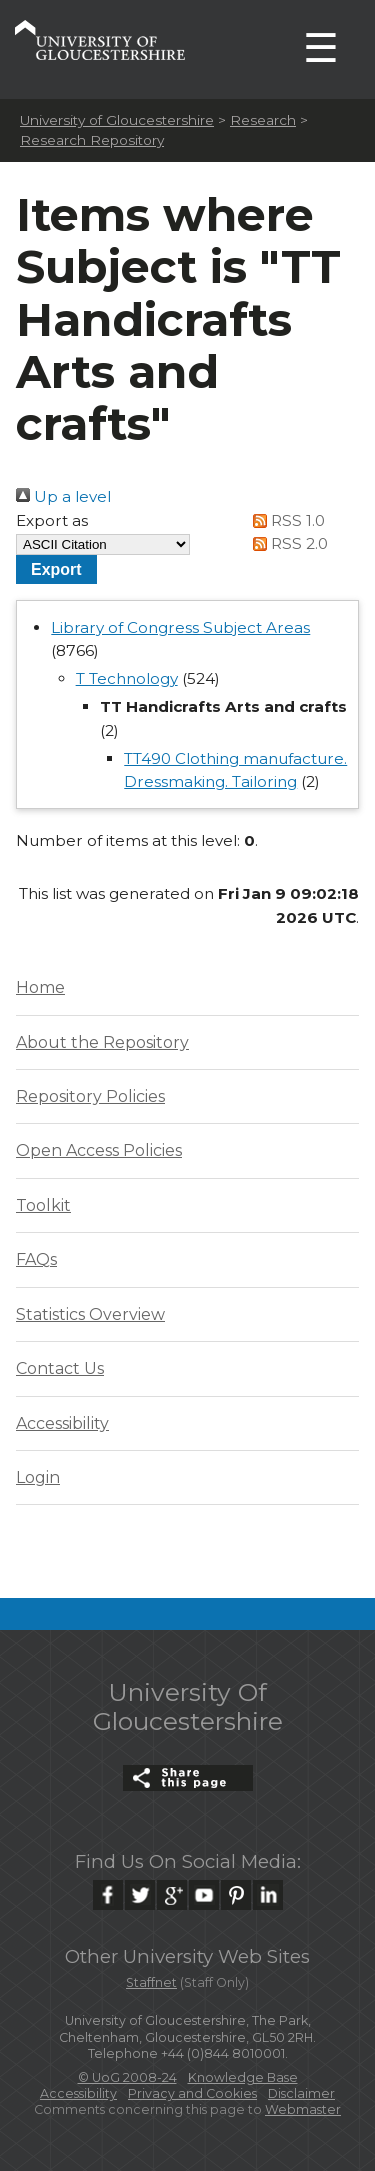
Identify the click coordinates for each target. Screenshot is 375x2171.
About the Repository (102, 1042)
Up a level (63, 496)
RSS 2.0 (286, 543)
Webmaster (303, 2109)
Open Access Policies (99, 1150)
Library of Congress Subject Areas (180, 627)
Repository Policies (90, 1096)
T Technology (127, 678)
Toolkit (43, 1205)
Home (40, 987)
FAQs (36, 1259)
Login (38, 1477)
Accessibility (62, 1423)
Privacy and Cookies (192, 2093)
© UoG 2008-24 (127, 2077)
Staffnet (151, 1982)
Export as (52, 520)
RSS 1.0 (285, 520)
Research (263, 120)
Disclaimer (301, 2093)
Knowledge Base (243, 2077)
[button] (56, 569)
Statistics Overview (90, 1314)
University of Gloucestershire (117, 120)
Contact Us (60, 1368)
